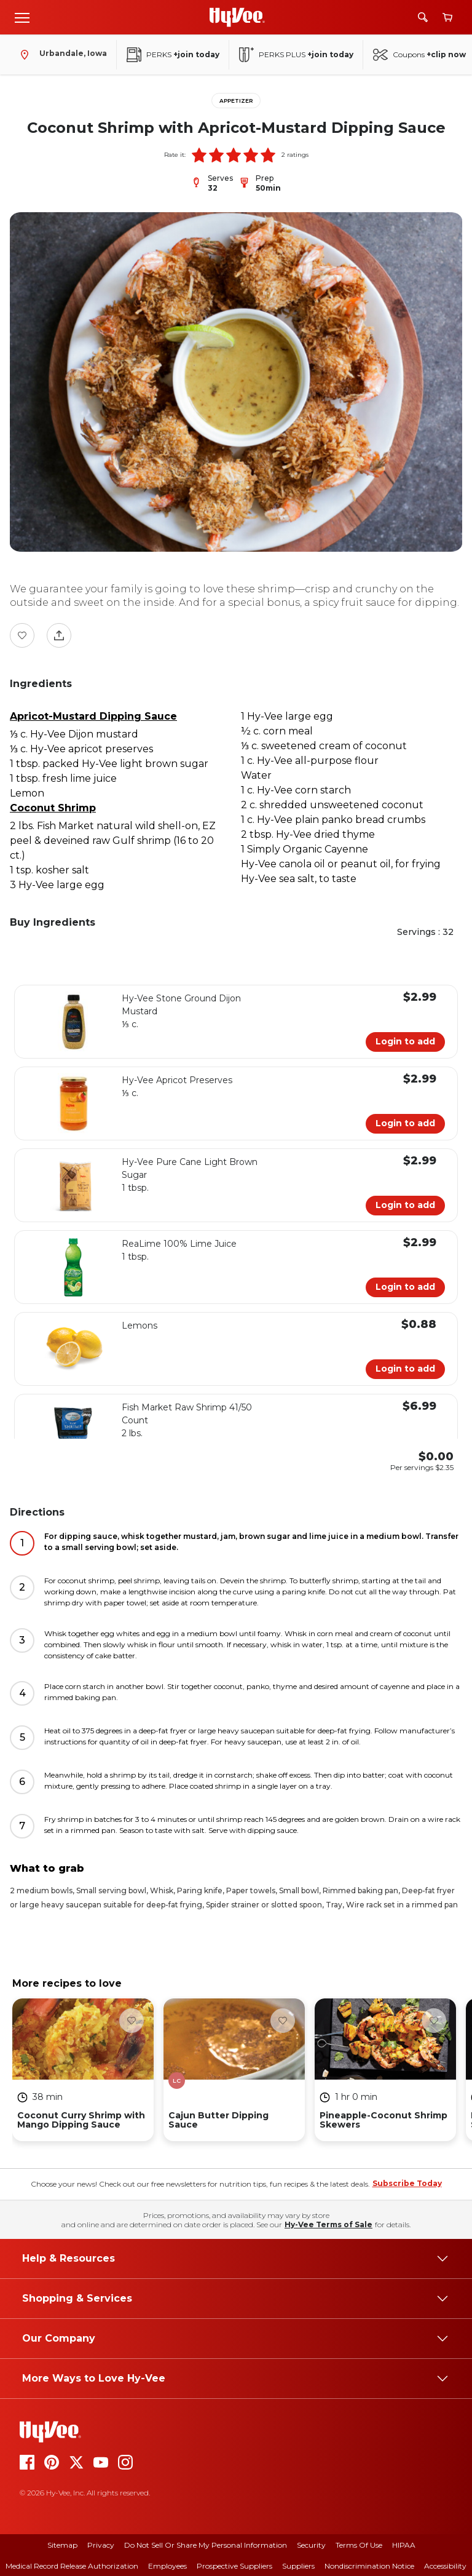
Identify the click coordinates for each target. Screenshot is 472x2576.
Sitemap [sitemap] (62, 2545)
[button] (199, 155)
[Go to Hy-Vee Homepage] (237, 17)
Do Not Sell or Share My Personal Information (205, 2545)
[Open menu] (22, 17)
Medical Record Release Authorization (72, 2565)
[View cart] (447, 17)
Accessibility (445, 2565)
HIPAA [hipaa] (403, 2545)
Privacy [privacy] (100, 2545)
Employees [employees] (167, 2565)
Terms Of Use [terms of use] (359, 2545)
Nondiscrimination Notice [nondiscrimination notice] (369, 2565)
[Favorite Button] (22, 635)
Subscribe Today (407, 2183)
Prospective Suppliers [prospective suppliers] (234, 2565)
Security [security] (311, 2545)
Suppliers (298, 2565)
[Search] (423, 17)
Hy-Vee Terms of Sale (328, 2224)
